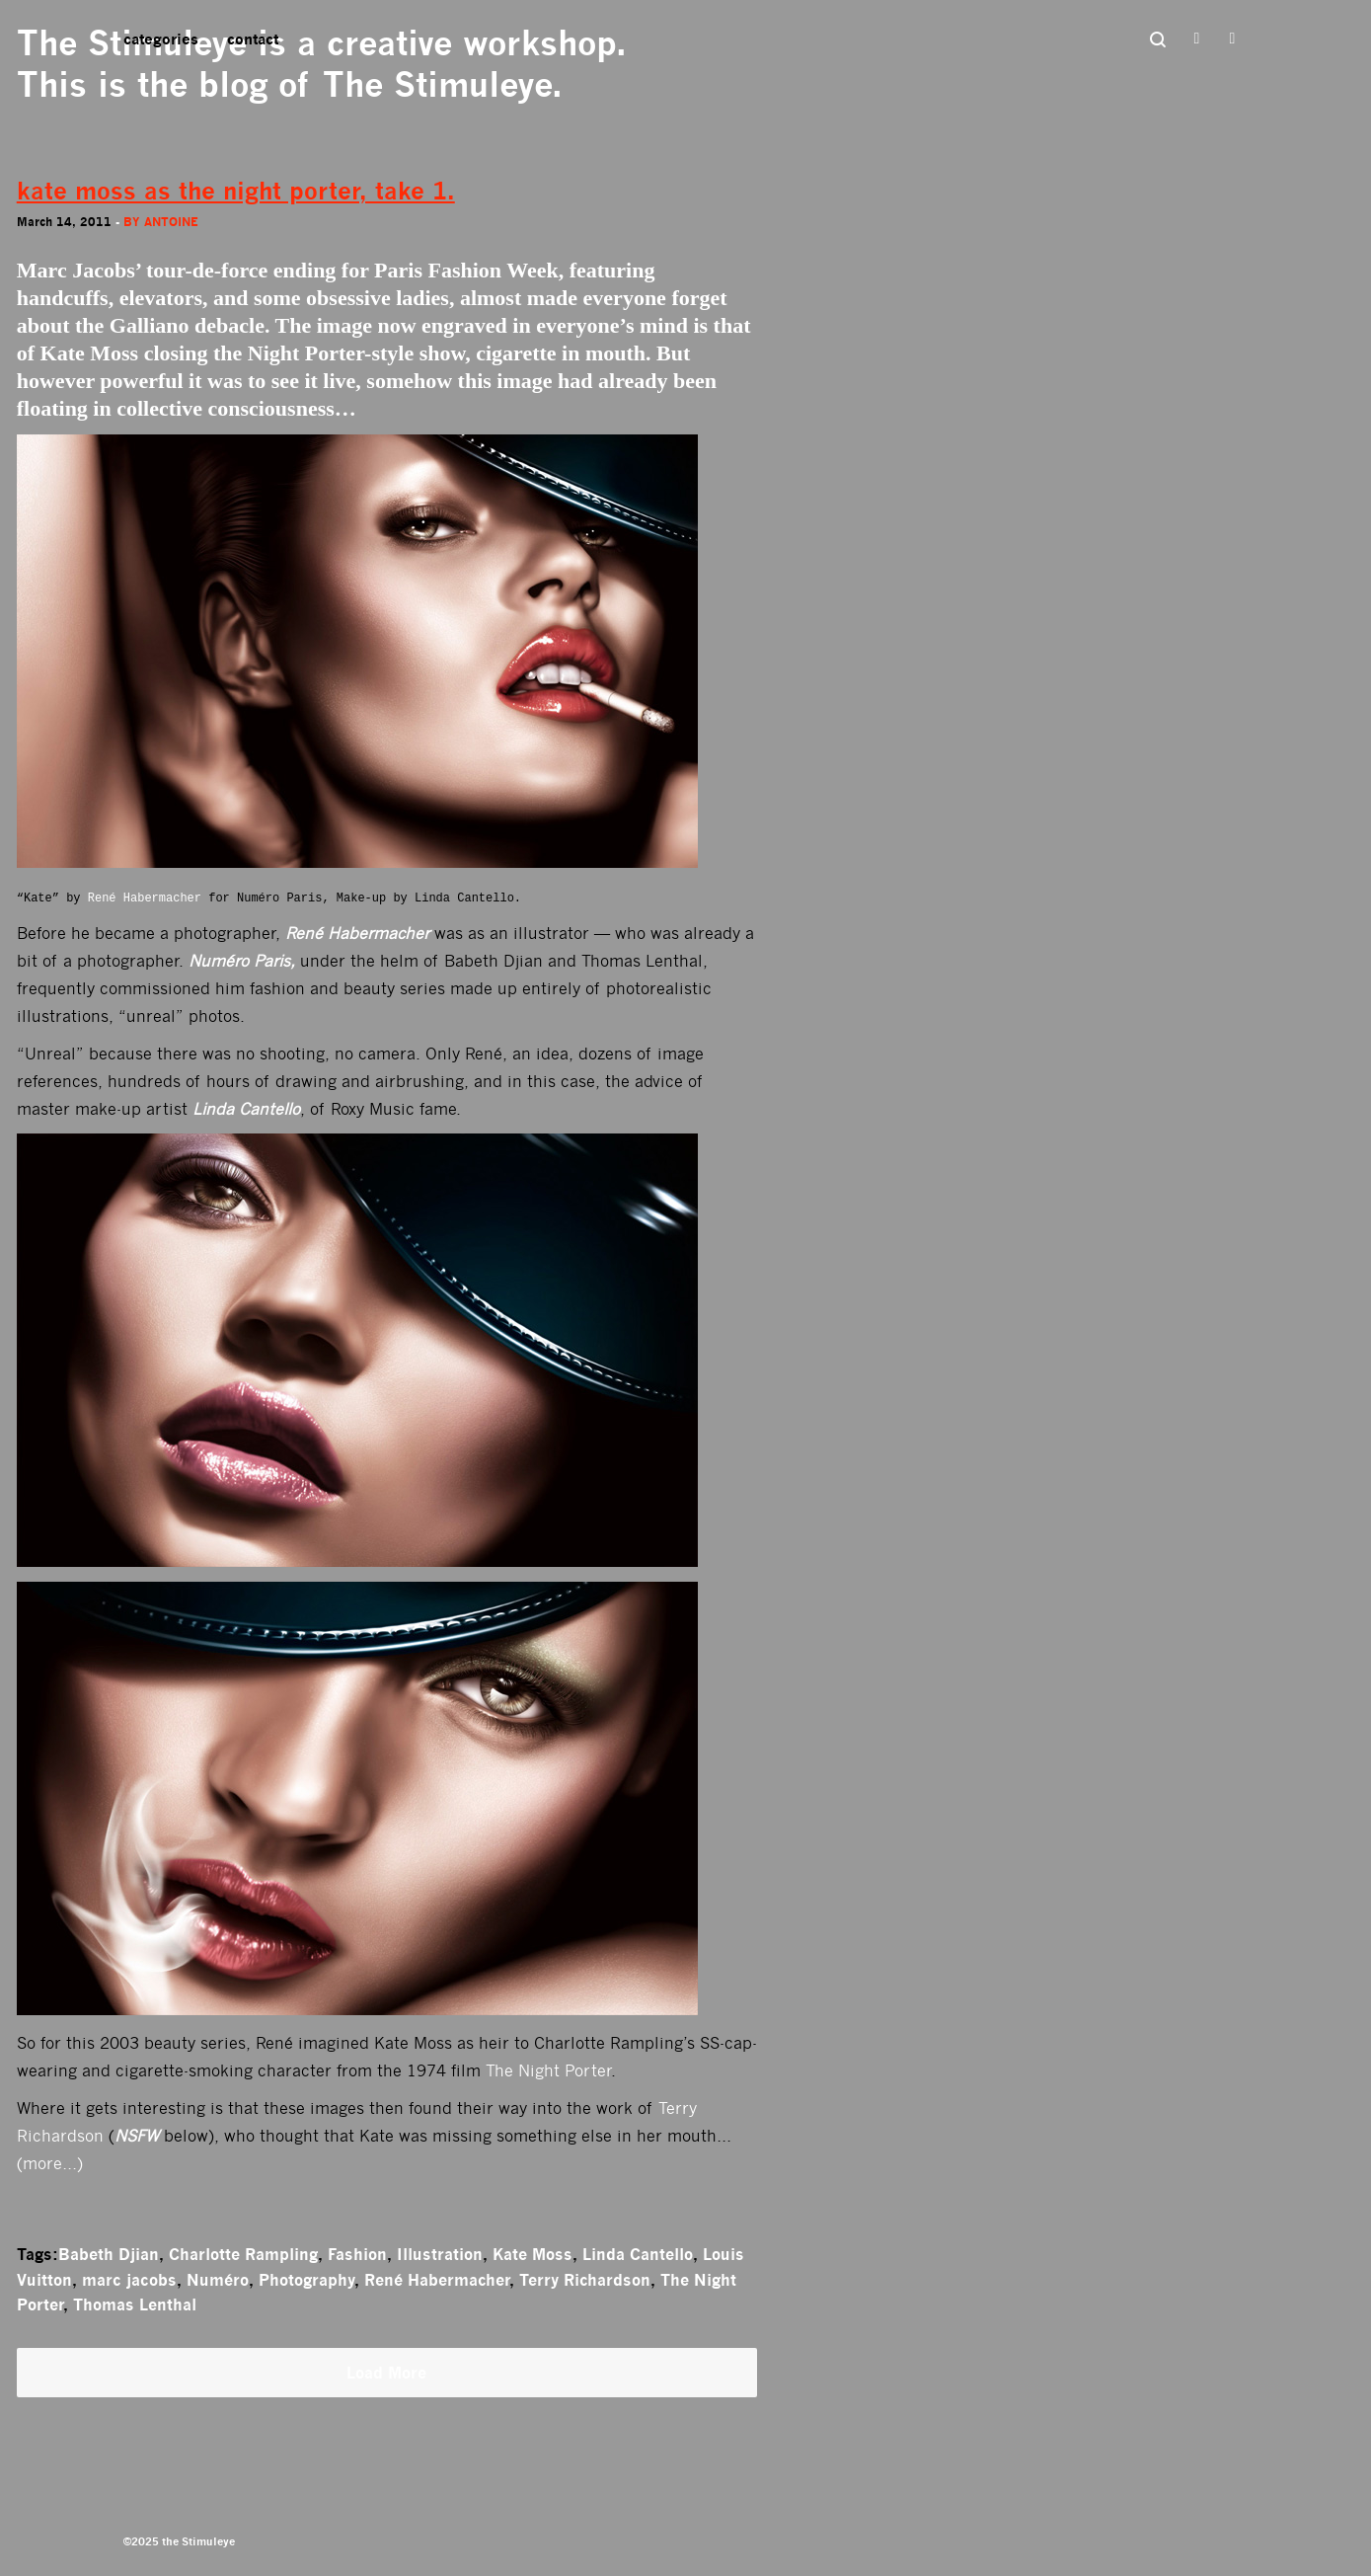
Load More (386, 2372)
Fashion (357, 2254)
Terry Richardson (584, 2280)
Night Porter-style (331, 353)
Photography (306, 2280)
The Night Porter (548, 2071)
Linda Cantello (637, 2254)
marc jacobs (129, 2280)
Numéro (218, 2280)
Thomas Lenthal (134, 2304)
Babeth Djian (108, 2254)
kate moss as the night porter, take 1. (236, 191)
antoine (171, 221)
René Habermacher (144, 898)
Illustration (440, 2254)
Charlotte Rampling (243, 2254)
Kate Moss (532, 2254)
